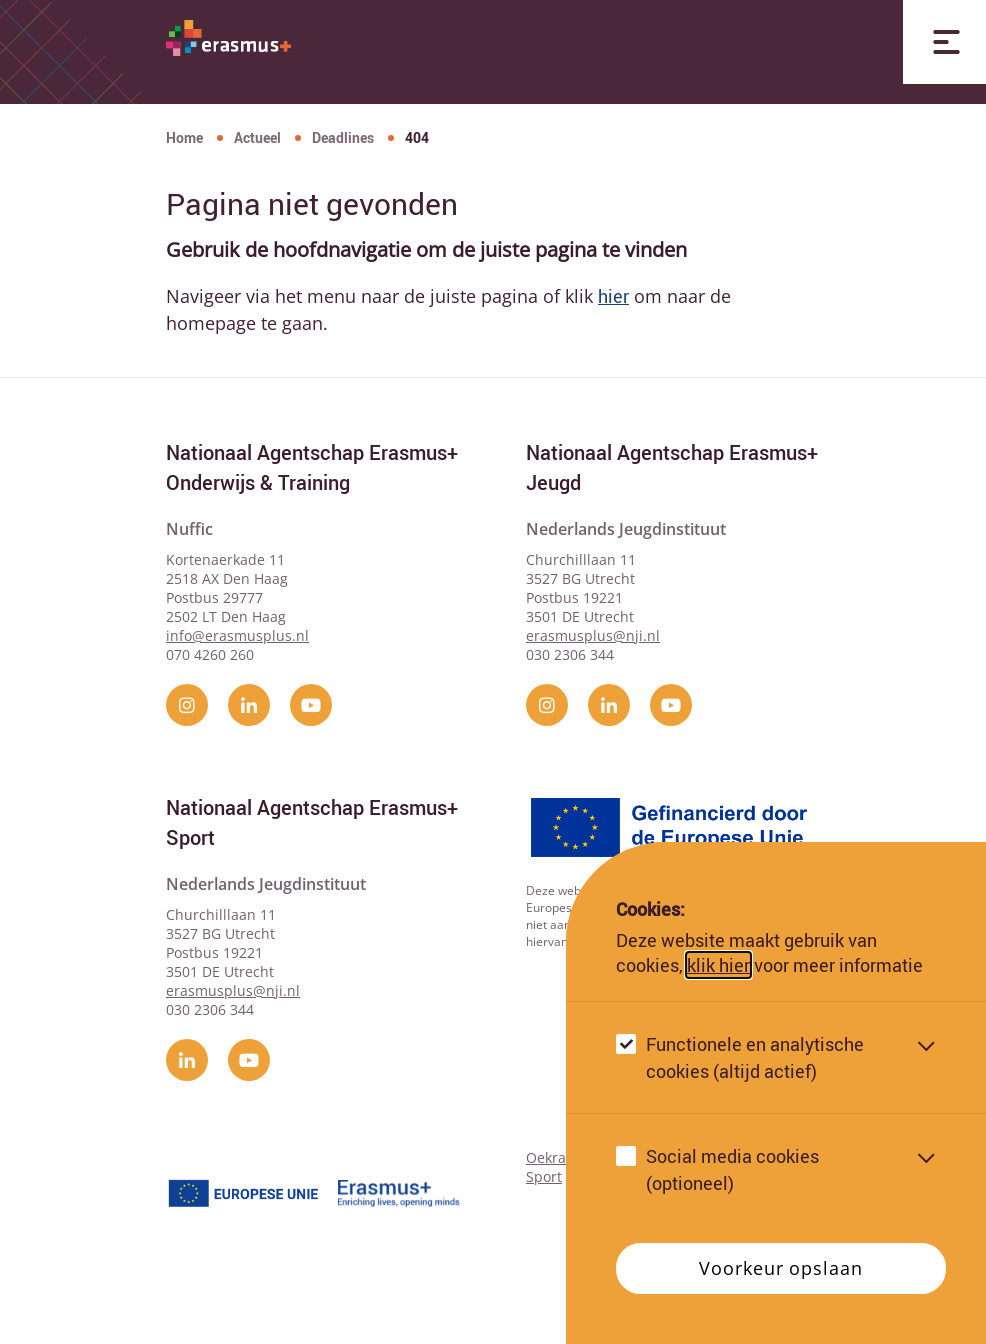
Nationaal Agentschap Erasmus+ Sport (312, 822)
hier (613, 296)
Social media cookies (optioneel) (732, 1169)
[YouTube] (311, 705)
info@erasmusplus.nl (237, 635)
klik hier (718, 965)
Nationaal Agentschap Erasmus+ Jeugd (672, 467)
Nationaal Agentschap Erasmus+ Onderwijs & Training (312, 467)
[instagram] (187, 705)
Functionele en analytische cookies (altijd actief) (755, 1057)
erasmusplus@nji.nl (593, 635)
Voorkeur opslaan (780, 1268)
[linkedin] (249, 705)
